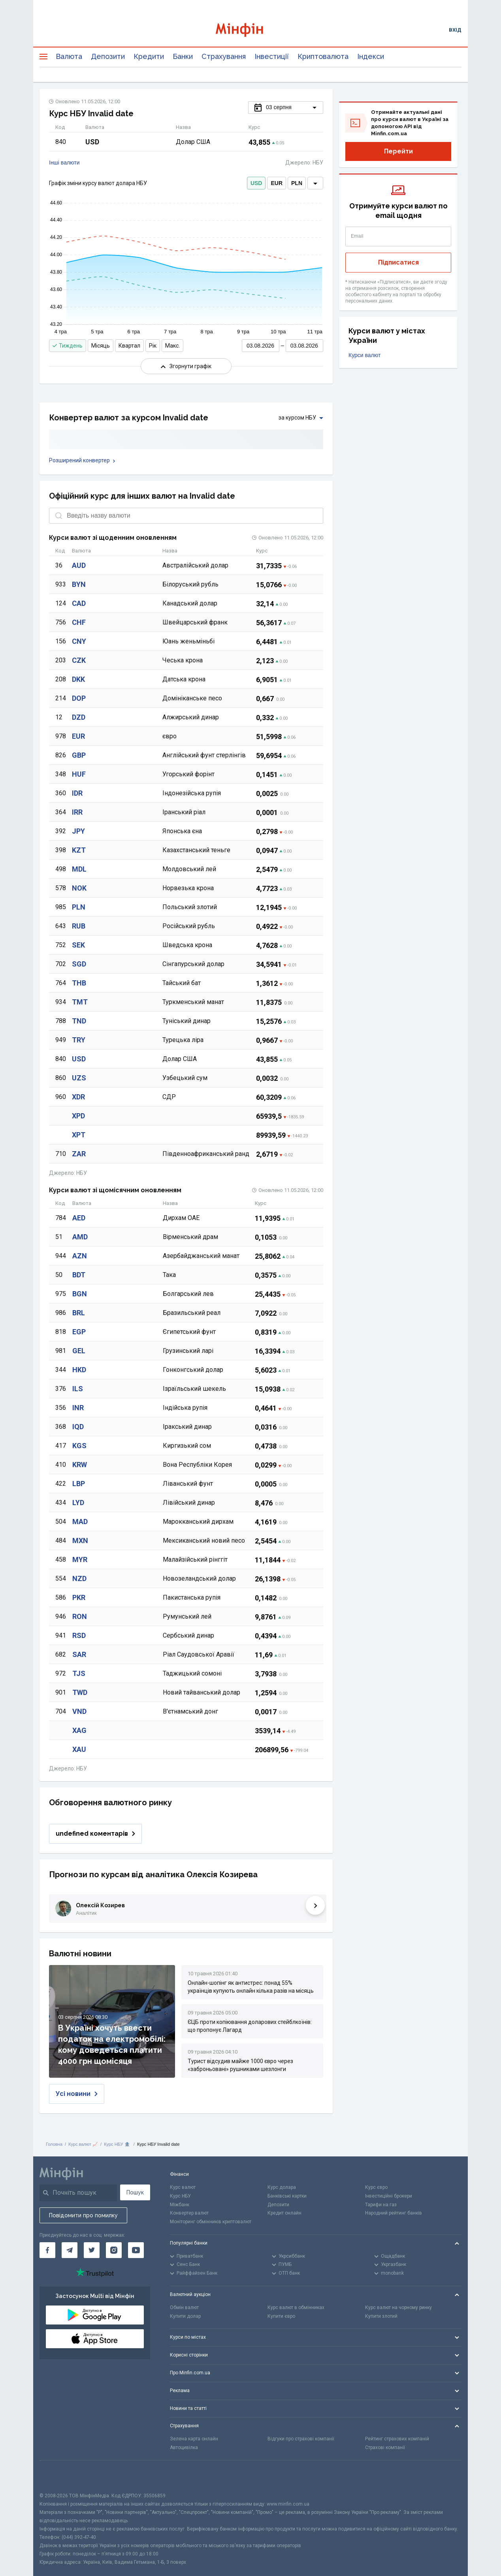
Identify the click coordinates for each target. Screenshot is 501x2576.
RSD (79, 1635)
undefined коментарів (95, 1833)
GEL (78, 1351)
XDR (78, 1097)
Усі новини (77, 2093)
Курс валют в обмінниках (295, 2307)
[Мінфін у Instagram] (114, 2250)
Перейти (398, 151)
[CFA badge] (57, 2476)
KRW (79, 1464)
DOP (79, 698)
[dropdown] (315, 183)
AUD (79, 565)
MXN (80, 1540)
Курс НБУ (180, 2196)
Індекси (370, 56)
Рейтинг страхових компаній (397, 2439)
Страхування (224, 56)
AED (78, 1218)
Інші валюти (64, 162)
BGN (79, 1294)
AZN (79, 1256)
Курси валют (364, 355)
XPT (78, 1135)
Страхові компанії (385, 2447)
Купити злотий (381, 2316)
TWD (79, 1692)
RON (79, 1616)
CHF (79, 622)
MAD (80, 1521)
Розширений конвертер (82, 460)
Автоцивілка (184, 2447)
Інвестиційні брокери (388, 2196)
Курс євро (376, 2187)
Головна (54, 2144)
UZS (79, 1078)
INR (78, 1407)
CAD (79, 603)
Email (357, 236)
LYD (78, 1502)
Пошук (135, 2192)
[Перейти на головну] (250, 30)
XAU (79, 1749)
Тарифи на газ (381, 2204)
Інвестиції (271, 56)
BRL (78, 1313)
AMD (80, 1237)
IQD (78, 1426)
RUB (78, 926)
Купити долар (185, 2316)
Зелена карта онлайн (194, 2439)
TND (79, 1021)
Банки (183, 56)
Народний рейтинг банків (393, 2213)
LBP (78, 1483)
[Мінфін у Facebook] (47, 2250)
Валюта (69, 56)
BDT (78, 1275)
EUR (78, 736)
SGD (79, 964)
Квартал (129, 345)
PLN (78, 907)
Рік (152, 345)
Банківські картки (287, 2196)
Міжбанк (179, 2204)
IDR (77, 793)
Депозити (108, 56)
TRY (78, 1040)
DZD (78, 717)
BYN (79, 584)
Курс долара (281, 2187)
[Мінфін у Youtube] (136, 2250)
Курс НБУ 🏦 (117, 2144)
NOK (79, 888)
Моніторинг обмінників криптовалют (210, 2221)
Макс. (172, 345)
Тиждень (68, 345)
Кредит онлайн (284, 2213)
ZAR (79, 1154)
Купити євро (281, 2316)
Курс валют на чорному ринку (398, 2307)
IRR (77, 812)
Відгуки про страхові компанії (300, 2439)
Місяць (100, 345)
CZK (79, 660)
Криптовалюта (323, 56)
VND (79, 1711)
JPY (78, 831)
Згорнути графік (186, 366)
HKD (79, 1370)
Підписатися (398, 262)
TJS (78, 1673)
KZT (79, 850)
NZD (79, 1578)
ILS (77, 1388)
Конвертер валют (189, 2213)
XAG (79, 1730)
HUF (79, 774)
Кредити (149, 56)
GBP (79, 755)
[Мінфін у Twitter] (92, 2250)
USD (79, 1059)
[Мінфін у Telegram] (69, 2250)
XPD (78, 1116)
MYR (79, 1559)
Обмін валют (184, 2307)
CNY (79, 641)
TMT (80, 1002)
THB (79, 983)
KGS (79, 1445)
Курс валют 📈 (83, 2144)
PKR (78, 1597)
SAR (79, 1654)
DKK (78, 679)
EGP (79, 1332)
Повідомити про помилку (83, 2215)
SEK (78, 945)
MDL (79, 869)
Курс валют (183, 2187)
